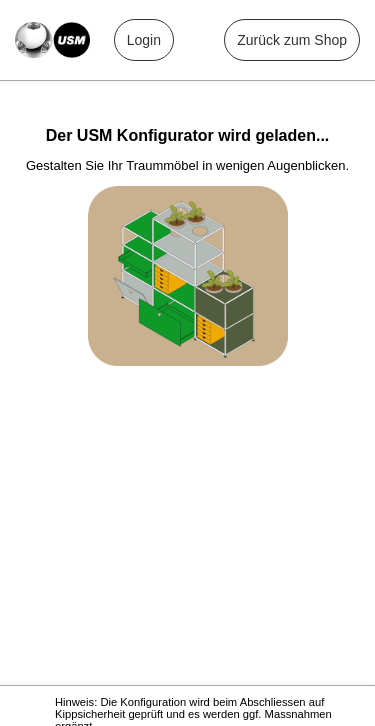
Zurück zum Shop (292, 40)
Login (144, 40)
